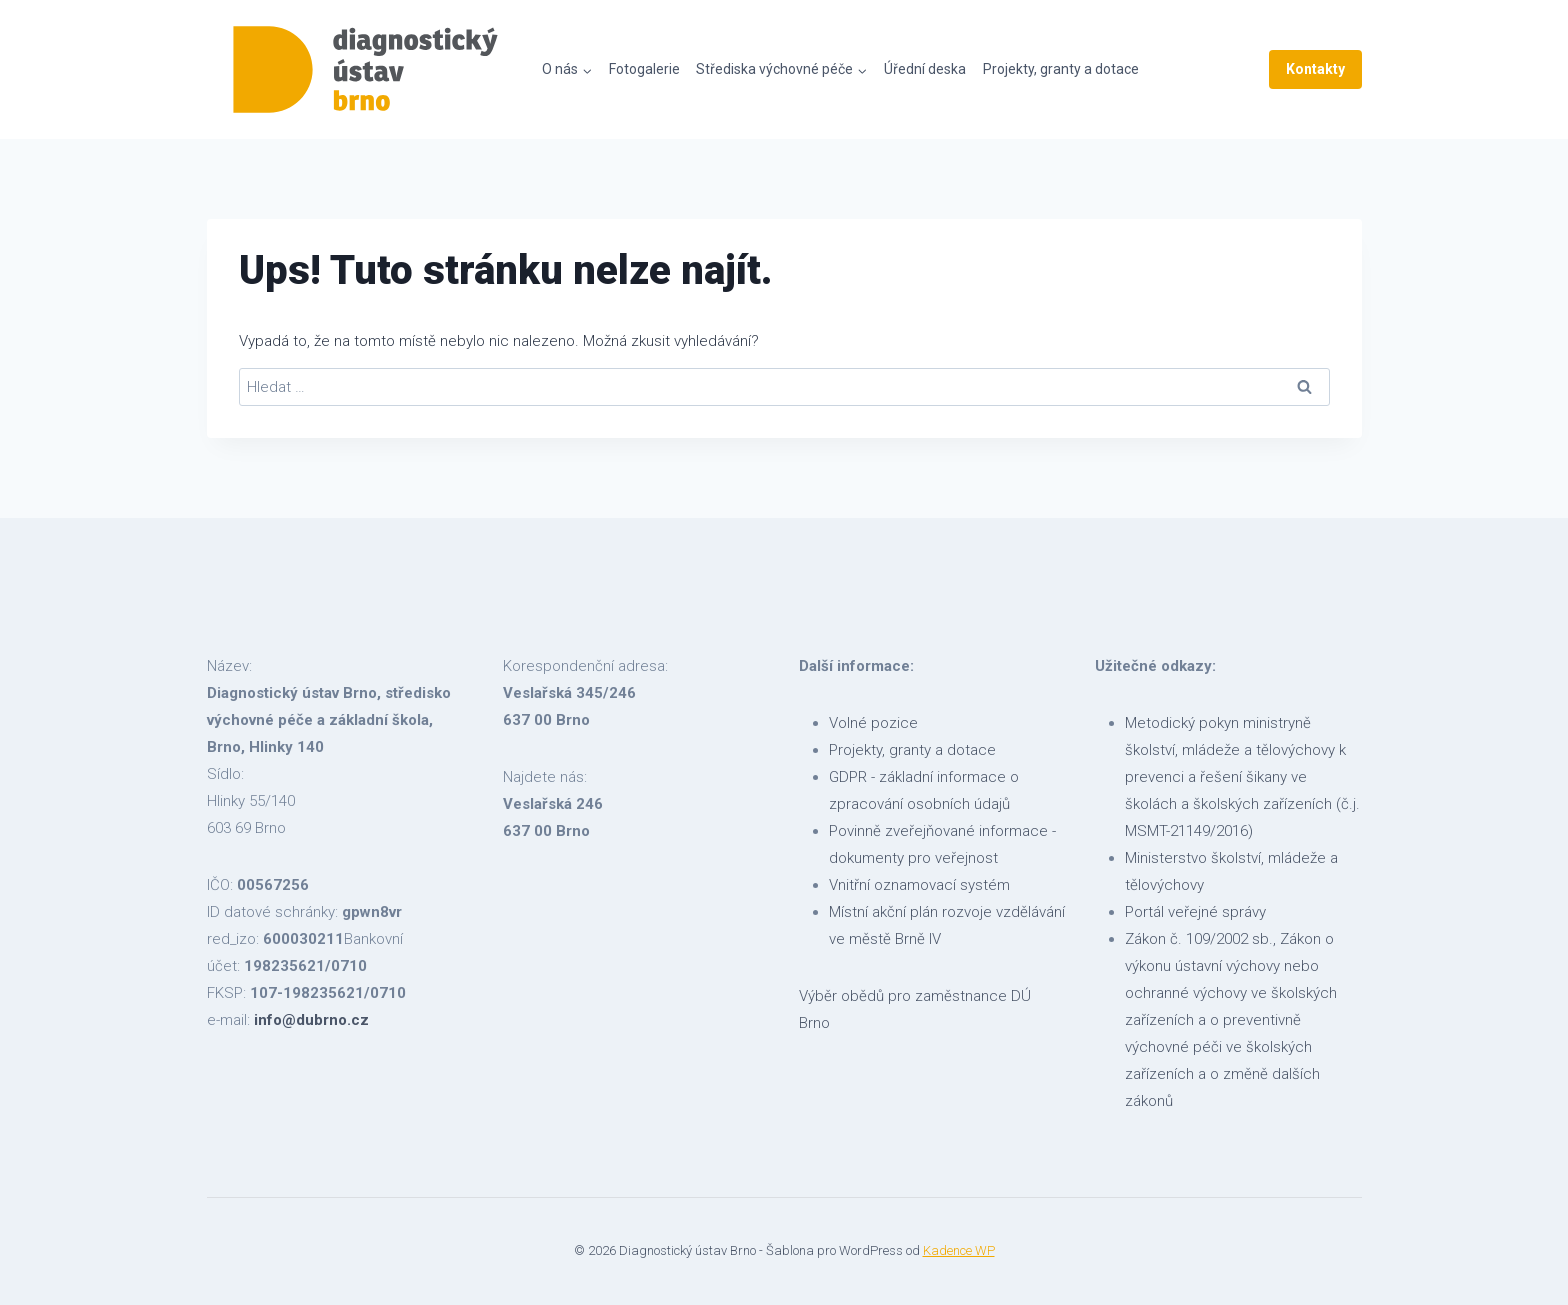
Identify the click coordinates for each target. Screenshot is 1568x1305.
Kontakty (1315, 69)
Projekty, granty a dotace (1061, 69)
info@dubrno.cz (311, 1020)
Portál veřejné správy (1195, 912)
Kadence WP (959, 1250)
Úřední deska (925, 69)
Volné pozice (873, 723)
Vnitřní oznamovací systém (919, 885)
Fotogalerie (644, 69)
